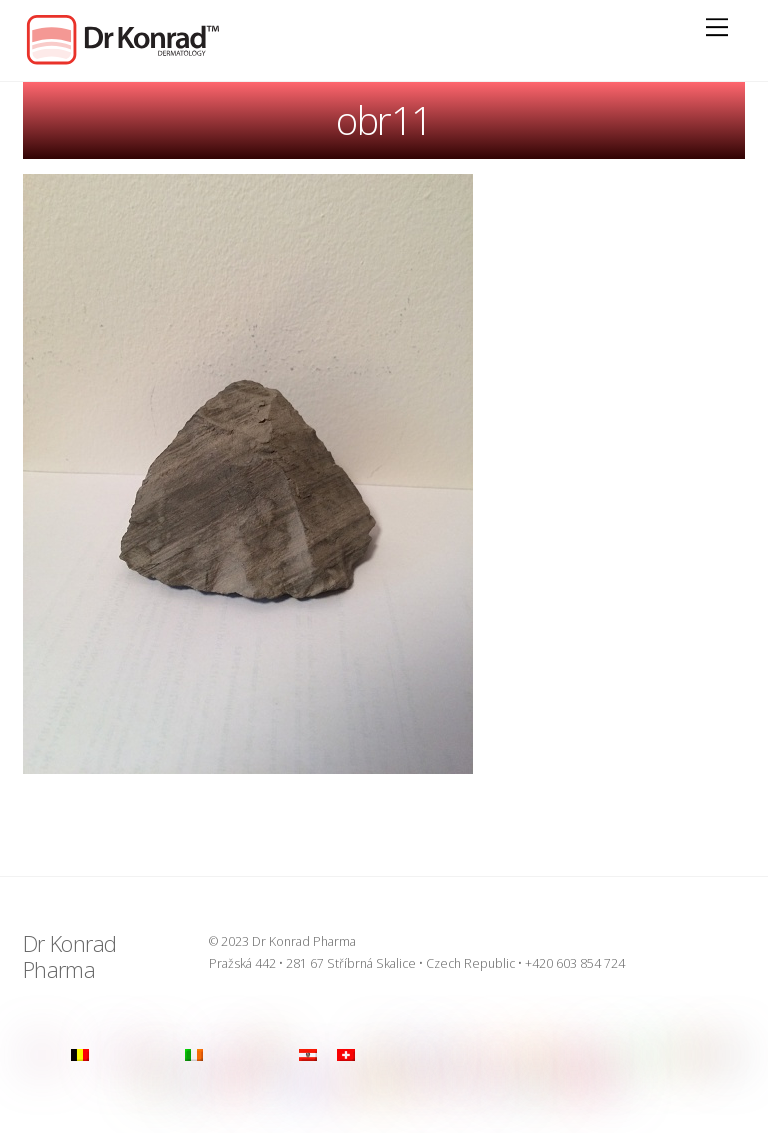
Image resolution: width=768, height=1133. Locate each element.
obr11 (383, 120)
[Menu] (717, 27)
